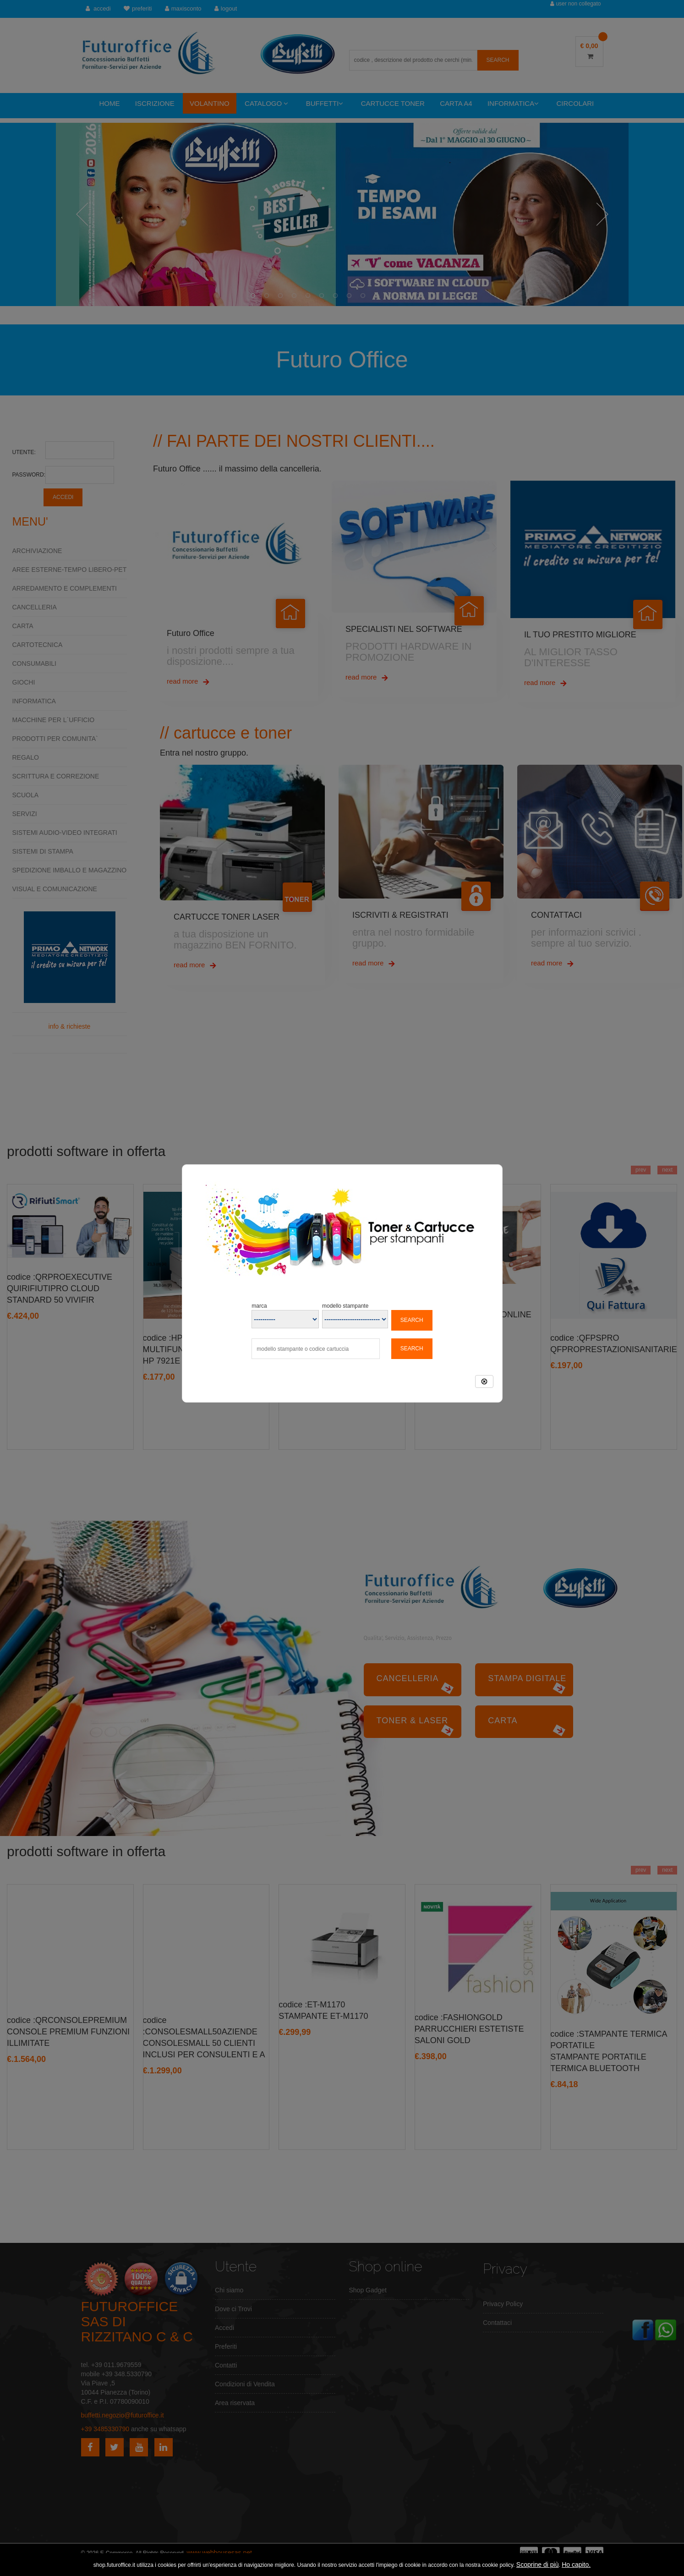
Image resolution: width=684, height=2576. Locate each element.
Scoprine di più (537, 2564)
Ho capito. (576, 2564)
